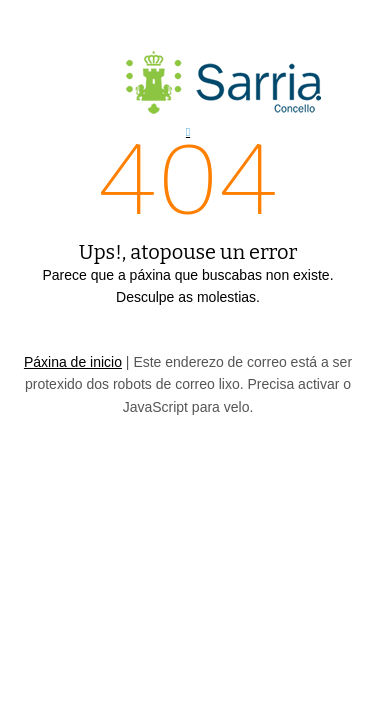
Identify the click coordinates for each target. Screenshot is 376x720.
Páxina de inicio (73, 362)
